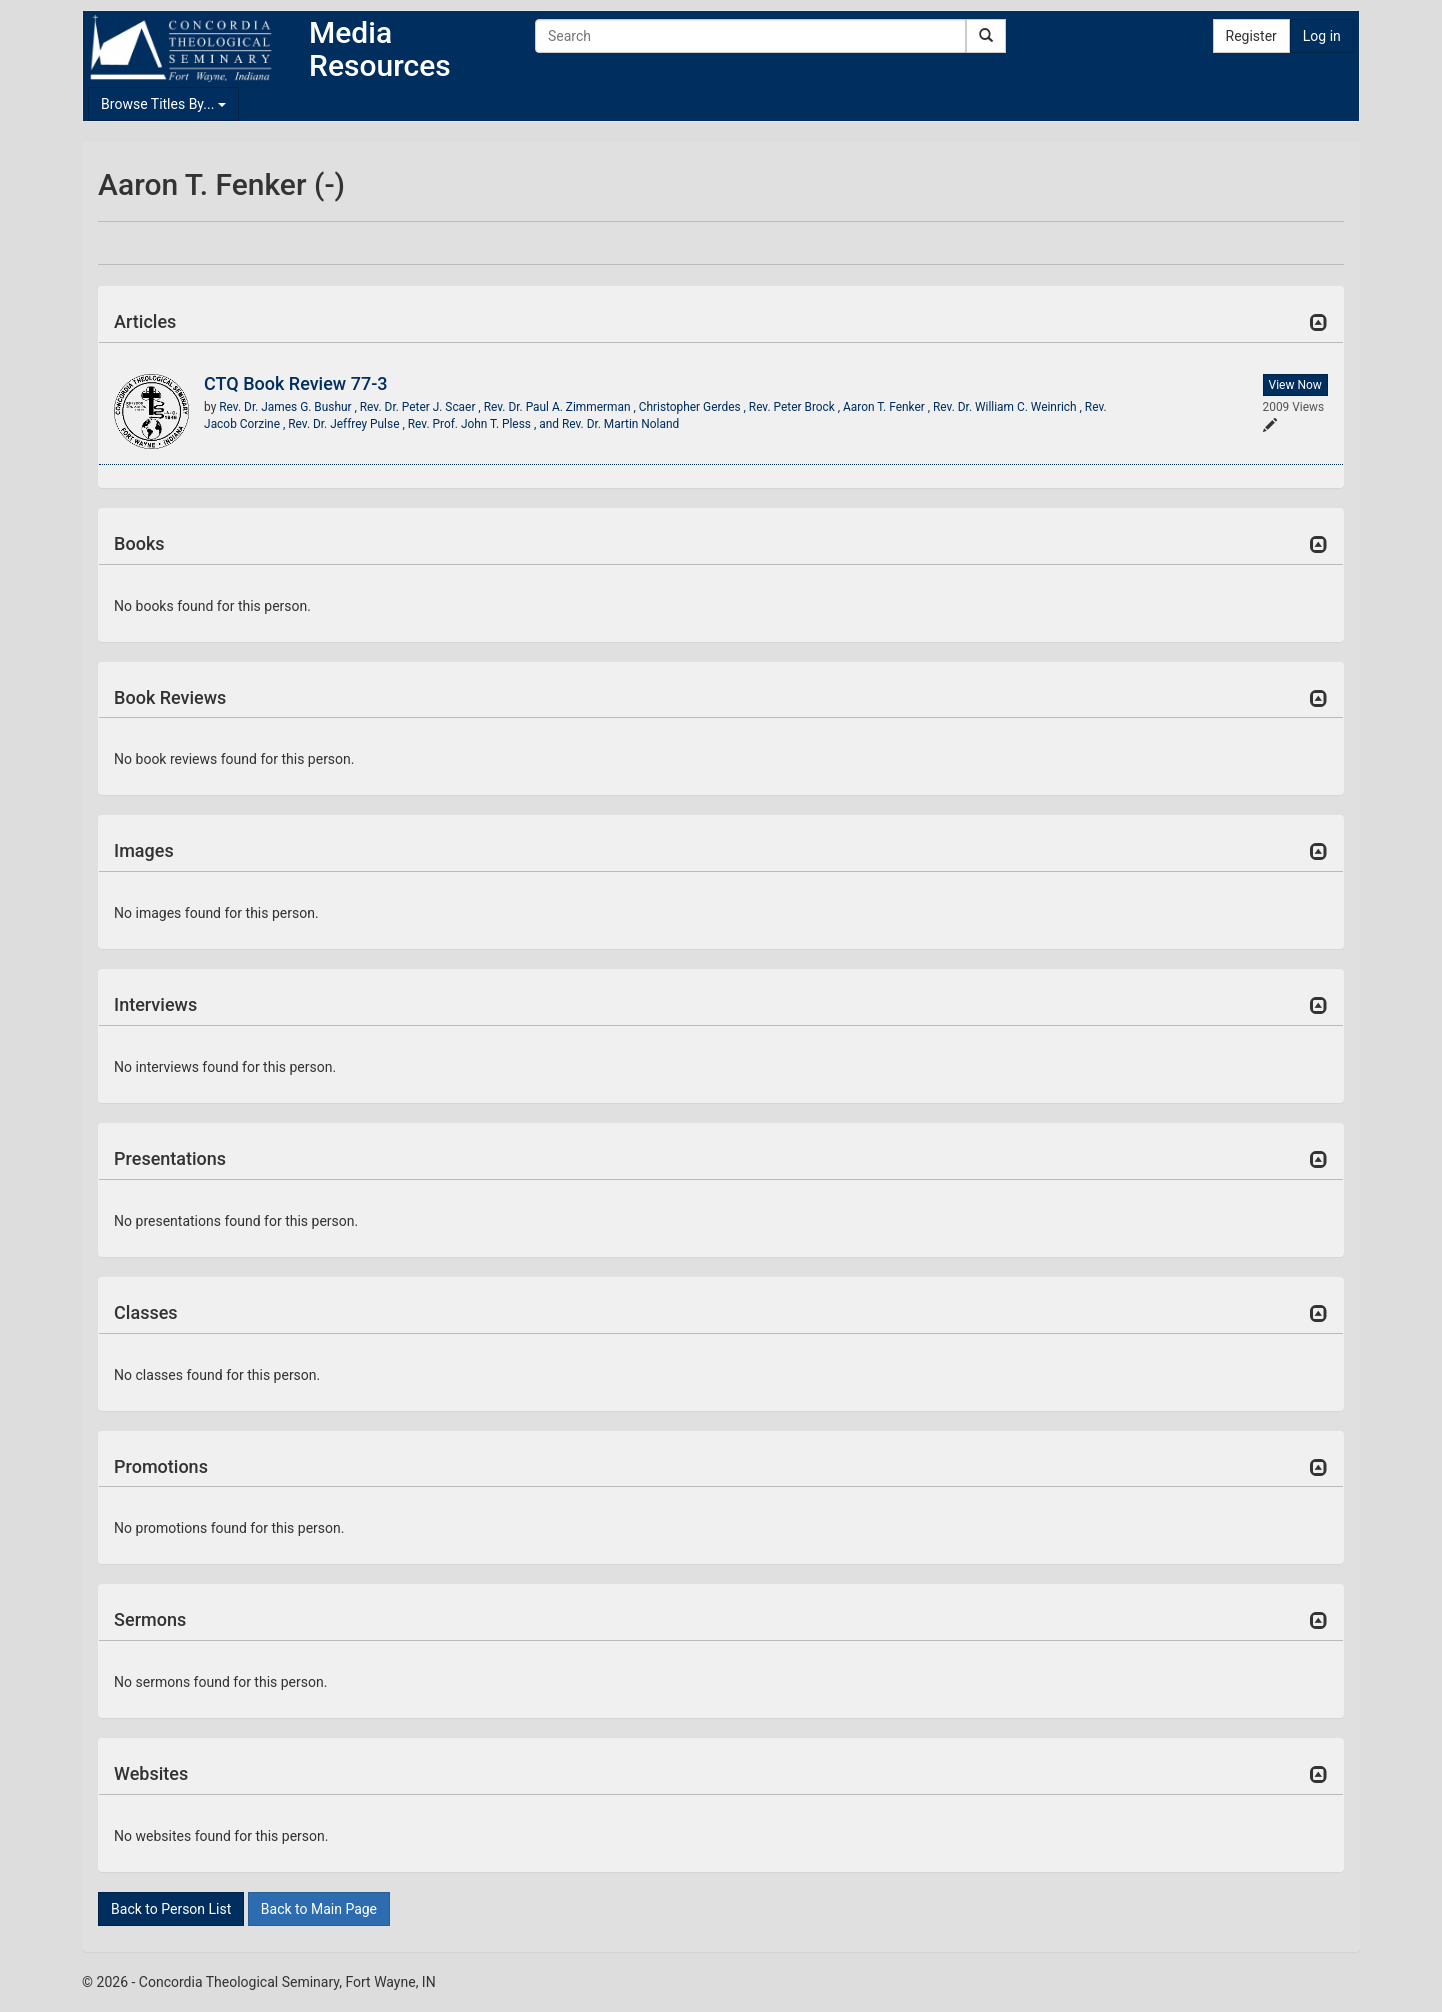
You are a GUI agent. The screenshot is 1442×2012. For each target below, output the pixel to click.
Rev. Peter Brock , (796, 407)
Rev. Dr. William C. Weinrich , (1009, 407)
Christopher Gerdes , (694, 407)
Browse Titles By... (163, 104)
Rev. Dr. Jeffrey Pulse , (347, 424)
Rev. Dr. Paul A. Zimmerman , (561, 407)
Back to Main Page (319, 1909)
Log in (1322, 36)
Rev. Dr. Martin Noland (620, 424)
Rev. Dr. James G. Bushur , (289, 407)
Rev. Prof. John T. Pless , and (485, 424)
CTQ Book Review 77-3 (295, 383)
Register (1251, 36)
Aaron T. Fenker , (888, 407)
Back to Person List (171, 1909)
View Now (1295, 385)
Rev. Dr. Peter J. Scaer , (422, 407)
